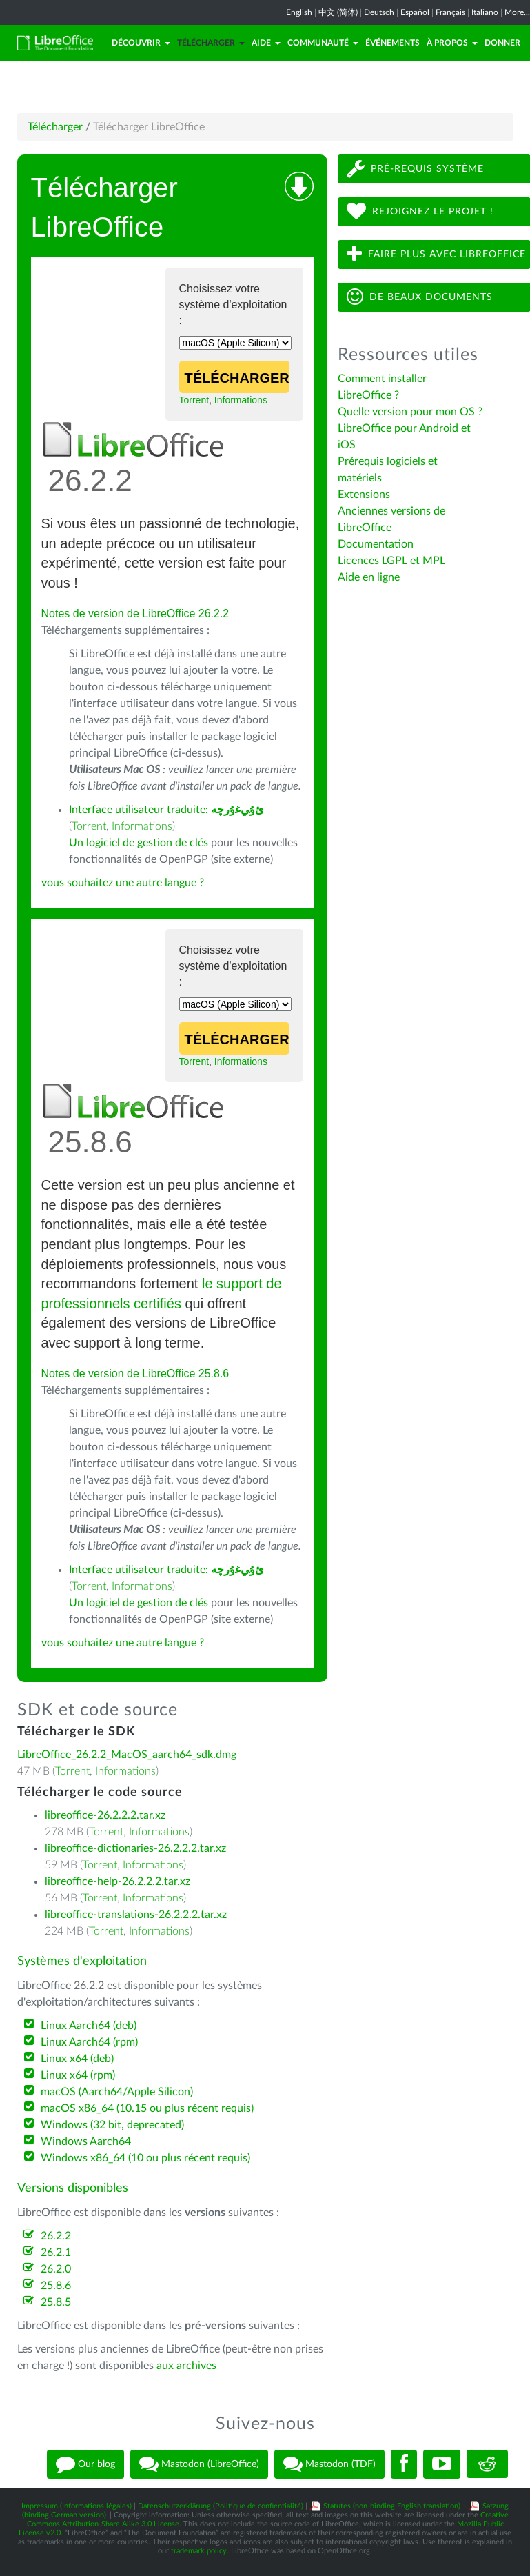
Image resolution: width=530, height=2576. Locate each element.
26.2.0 (56, 2269)
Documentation (376, 544)
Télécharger (211, 43)
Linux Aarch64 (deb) (88, 2025)
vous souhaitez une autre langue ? (122, 882)
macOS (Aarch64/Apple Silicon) (117, 2091)
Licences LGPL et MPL (391, 560)
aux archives (186, 2365)
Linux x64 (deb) (77, 2058)
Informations (240, 400)
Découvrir (141, 43)
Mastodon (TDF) (329, 2464)
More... (517, 12)
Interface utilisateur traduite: (166, 809)
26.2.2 (56, 2235)
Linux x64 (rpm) (78, 2075)
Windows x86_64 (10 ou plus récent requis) (145, 2158)
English (299, 12)
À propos (452, 43)
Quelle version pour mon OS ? (410, 411)
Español (414, 12)
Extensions (364, 494)
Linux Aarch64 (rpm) (89, 2042)
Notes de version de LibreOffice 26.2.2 (135, 613)
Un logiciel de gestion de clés (138, 842)
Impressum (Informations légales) (76, 2506)
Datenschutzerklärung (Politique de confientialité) (220, 2506)
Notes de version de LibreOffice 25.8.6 (135, 1373)
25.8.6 (56, 2285)
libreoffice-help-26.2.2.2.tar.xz (117, 1881)
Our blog (85, 2464)
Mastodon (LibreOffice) (199, 2464)
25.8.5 (56, 2302)
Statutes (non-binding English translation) (391, 2506)
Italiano (484, 12)
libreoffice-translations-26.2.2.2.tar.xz (136, 1914)
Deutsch (379, 12)
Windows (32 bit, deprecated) (112, 2124)
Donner (502, 43)
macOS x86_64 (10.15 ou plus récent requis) (147, 2108)
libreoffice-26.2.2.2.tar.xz (105, 1815)
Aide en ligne (369, 577)
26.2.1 (56, 2252)
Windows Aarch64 (86, 2141)
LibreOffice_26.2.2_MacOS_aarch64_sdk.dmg (126, 1754)
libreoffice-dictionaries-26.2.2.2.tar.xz (135, 1848)
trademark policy (199, 2551)
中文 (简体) (338, 12)
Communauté (322, 43)
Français (450, 12)
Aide (266, 43)
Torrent (194, 400)
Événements (392, 43)
